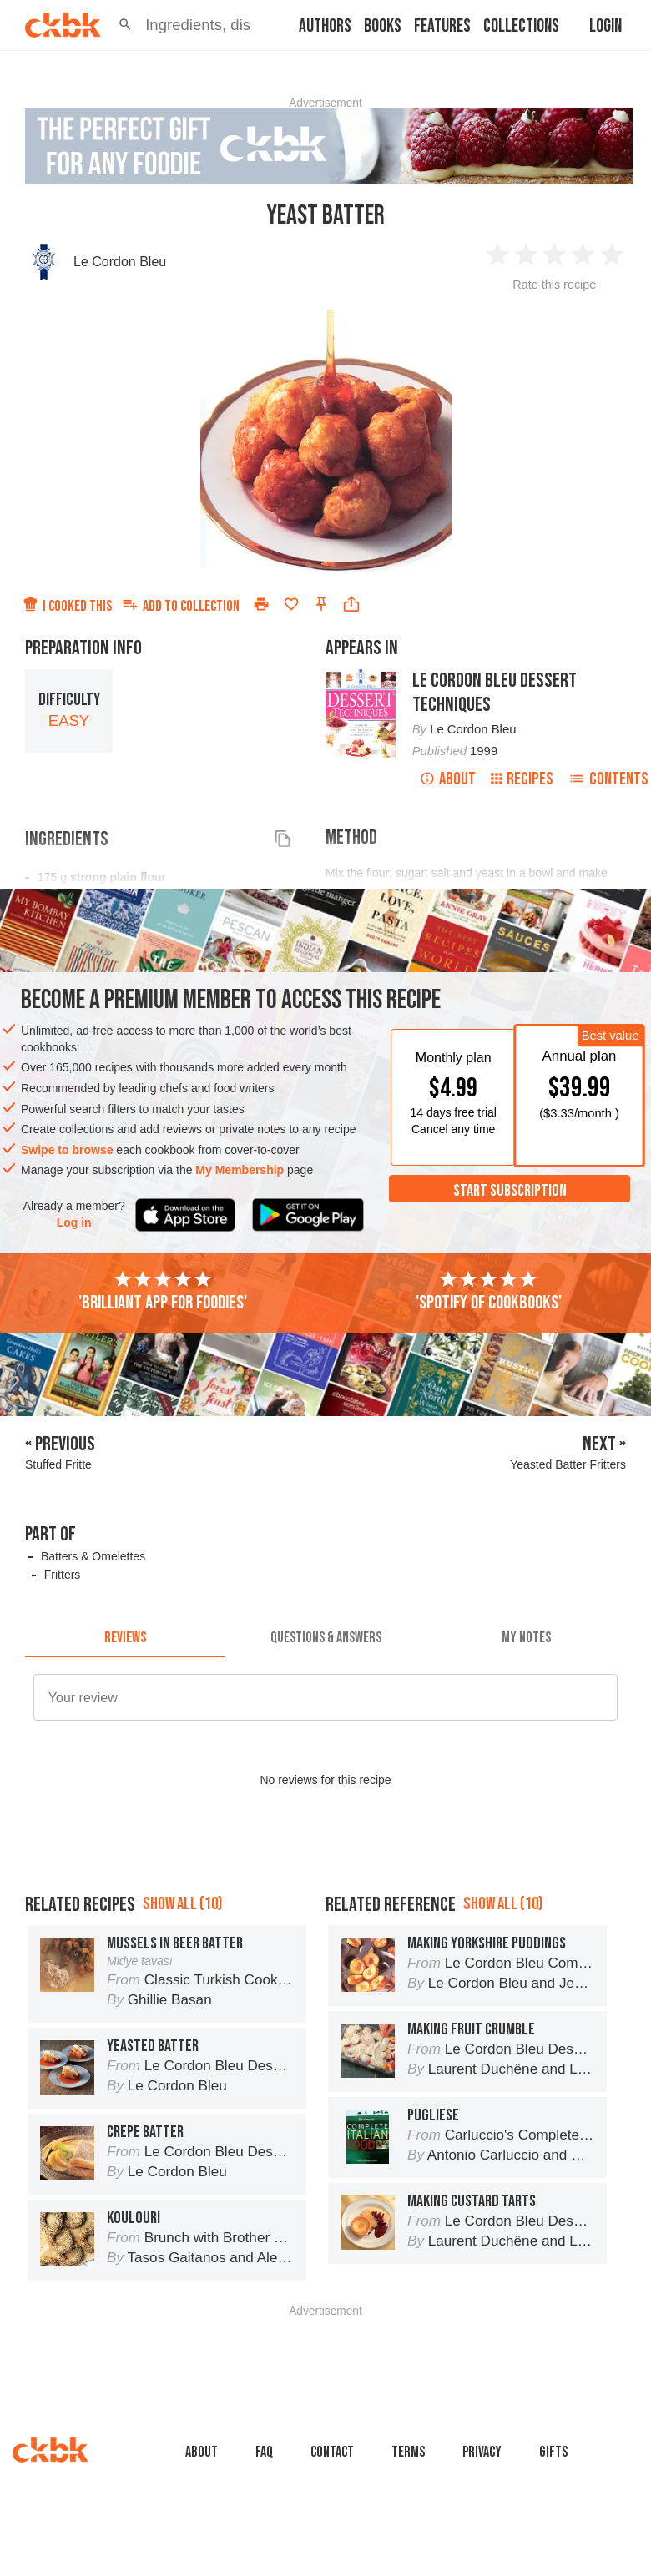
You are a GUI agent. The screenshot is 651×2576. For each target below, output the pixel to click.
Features (442, 26)
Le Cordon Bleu (119, 262)
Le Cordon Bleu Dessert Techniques (494, 692)
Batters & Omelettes (93, 1556)
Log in (74, 1222)
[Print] (261, 604)
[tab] (125, 1637)
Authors (325, 26)
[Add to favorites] (291, 604)
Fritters (62, 1574)
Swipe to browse (67, 1150)
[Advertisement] (333, 2354)
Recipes (522, 779)
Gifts (553, 2452)
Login (605, 26)
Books (382, 26)
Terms (408, 2452)
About (448, 779)
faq (264, 2452)
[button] (125, 25)
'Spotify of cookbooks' (489, 1291)
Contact (332, 2452)
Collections (521, 26)
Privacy (482, 2452)
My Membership (239, 1170)
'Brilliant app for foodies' (162, 1291)
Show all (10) (182, 1903)
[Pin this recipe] (321, 604)
